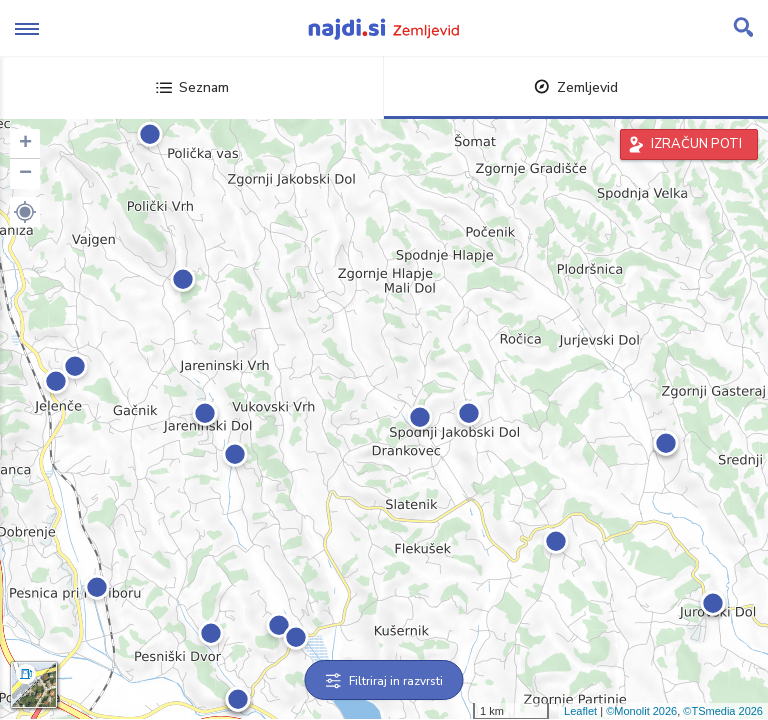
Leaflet (580, 711)
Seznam (192, 87)
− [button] (25, 174)
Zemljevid (576, 87)
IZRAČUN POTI (696, 144)
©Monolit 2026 (641, 711)
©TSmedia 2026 (723, 711)
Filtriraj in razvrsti (384, 681)
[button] (25, 212)
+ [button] (25, 144)
